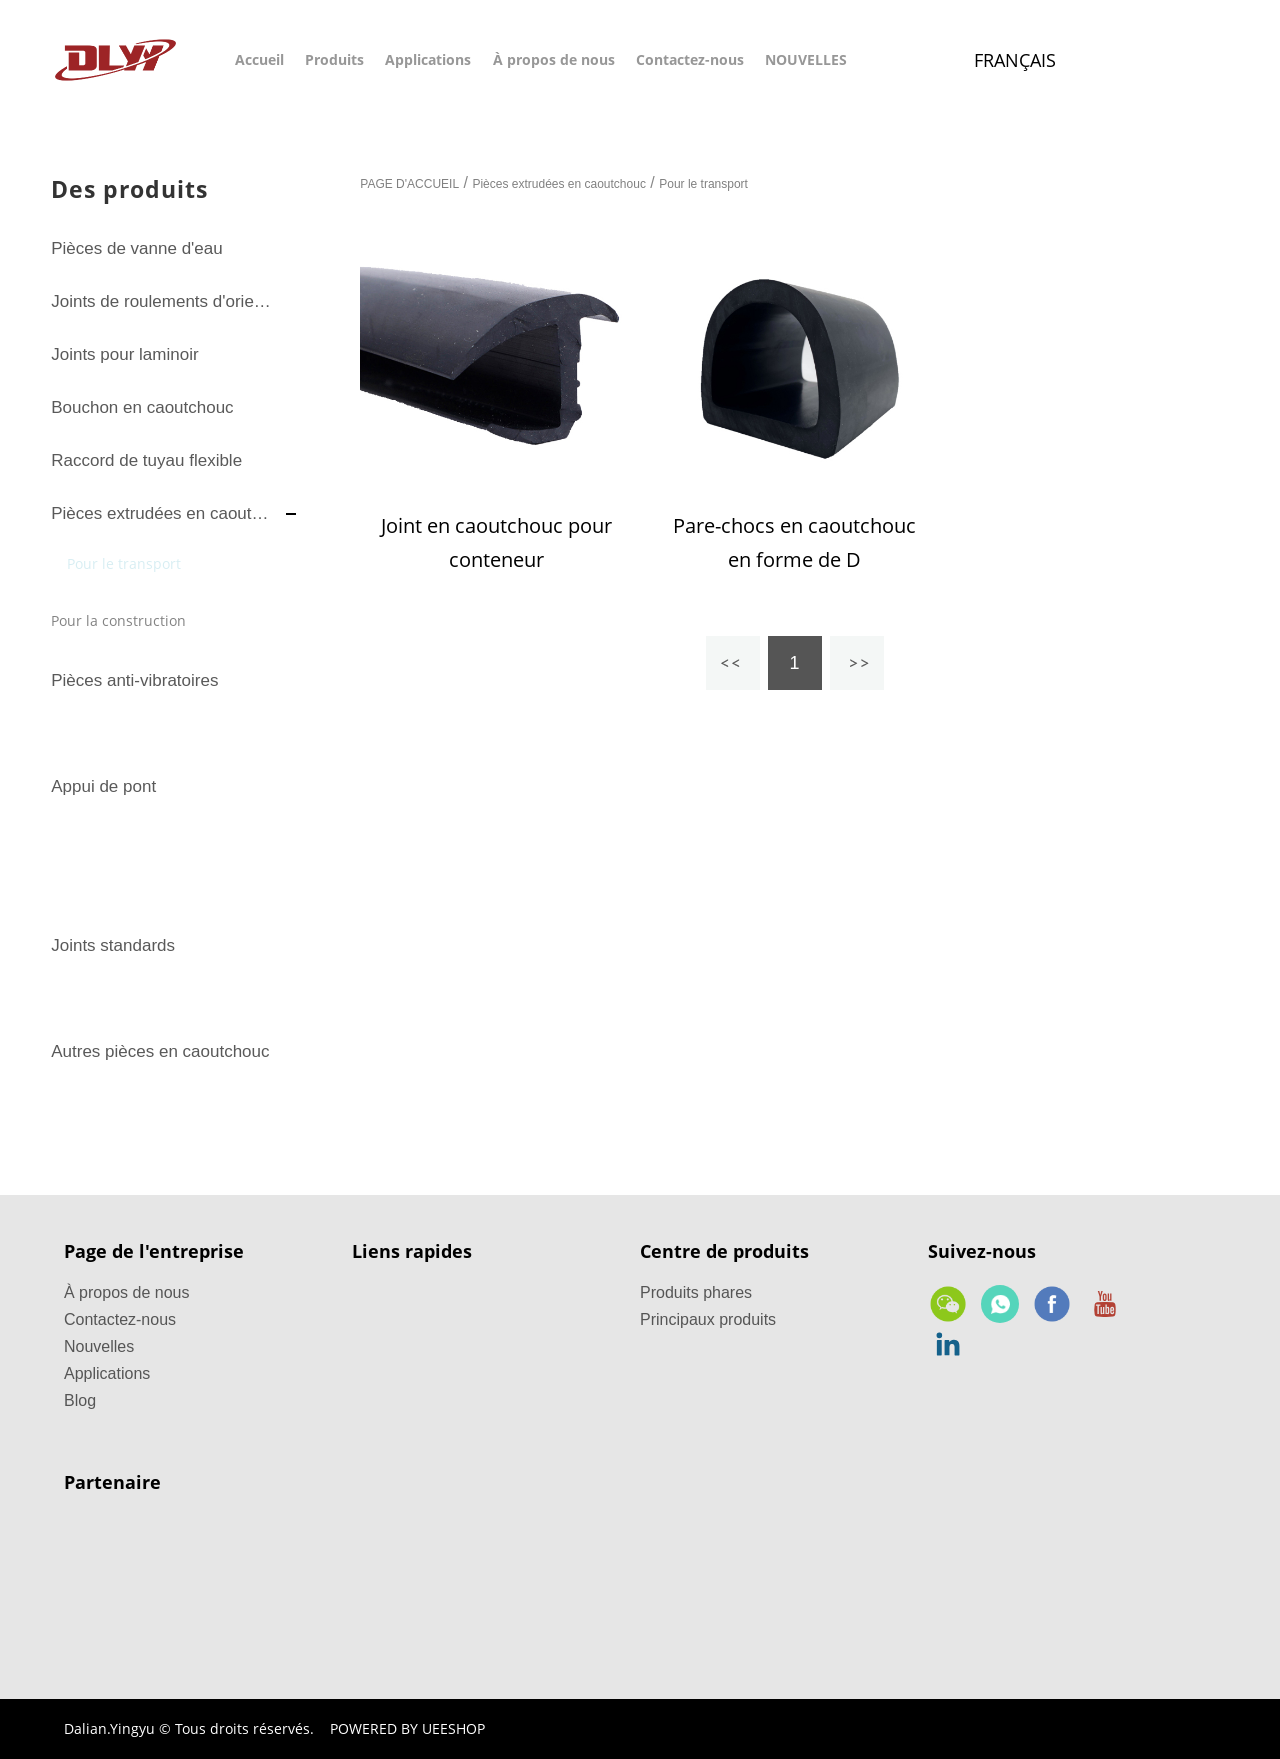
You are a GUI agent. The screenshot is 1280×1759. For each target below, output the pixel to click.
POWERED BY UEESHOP (407, 1728)
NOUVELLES (806, 59)
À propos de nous (554, 59)
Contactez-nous (690, 59)
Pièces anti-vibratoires (134, 680)
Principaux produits (708, 1319)
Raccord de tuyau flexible (146, 460)
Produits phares (696, 1292)
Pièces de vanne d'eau (137, 248)
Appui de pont (103, 786)
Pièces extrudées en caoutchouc (163, 513)
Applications (428, 59)
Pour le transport (124, 563)
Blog (80, 1400)
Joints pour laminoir (124, 354)
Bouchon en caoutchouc (142, 407)
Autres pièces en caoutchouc (160, 1051)
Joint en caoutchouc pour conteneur (496, 542)
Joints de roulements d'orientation (163, 301)
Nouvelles (99, 1346)
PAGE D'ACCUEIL (409, 184)
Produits (334, 59)
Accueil (259, 59)
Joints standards (113, 945)
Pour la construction (118, 620)
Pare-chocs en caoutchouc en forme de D (794, 542)
